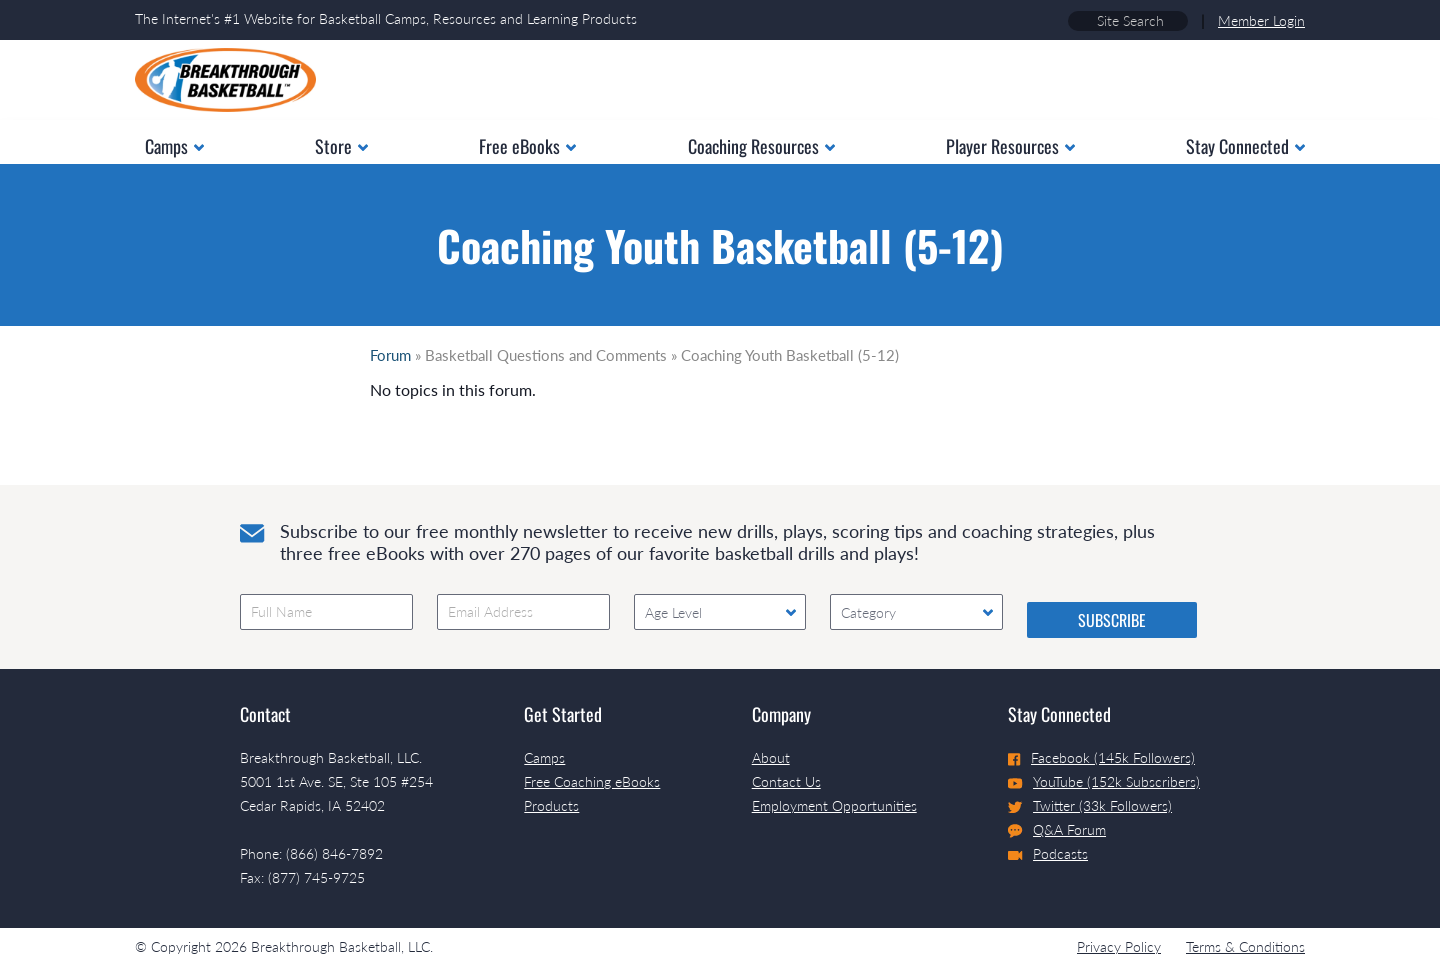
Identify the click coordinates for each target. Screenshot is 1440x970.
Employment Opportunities (834, 805)
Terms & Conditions (1245, 946)
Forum (390, 355)
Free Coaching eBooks (592, 781)
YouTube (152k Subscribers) (1104, 781)
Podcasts (1048, 853)
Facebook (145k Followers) (1101, 757)
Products (551, 805)
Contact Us (786, 781)
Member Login (1261, 20)
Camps (544, 757)
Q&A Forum (1057, 830)
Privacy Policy (1119, 946)
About (771, 757)
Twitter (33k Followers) (1090, 805)
